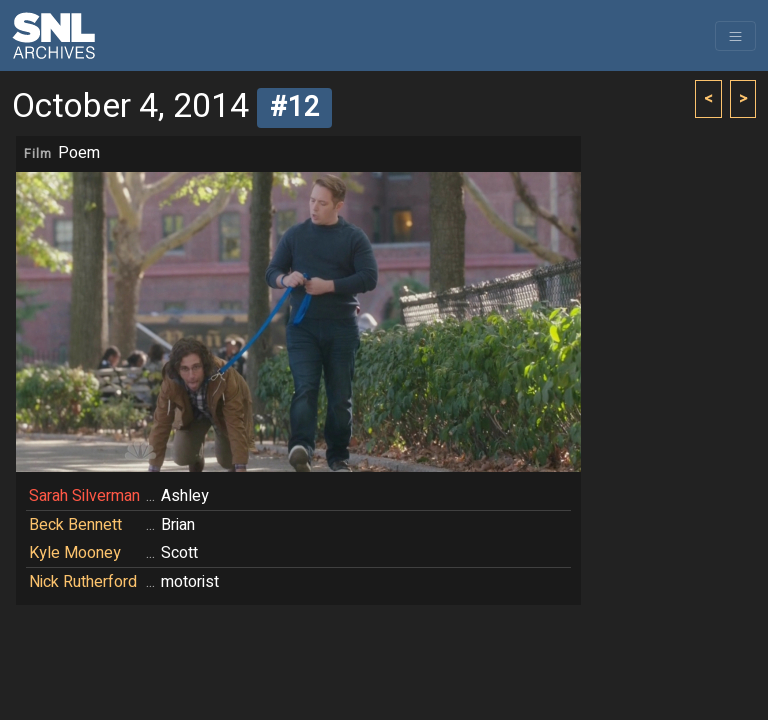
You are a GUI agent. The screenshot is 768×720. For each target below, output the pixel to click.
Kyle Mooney (75, 553)
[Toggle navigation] (735, 36)
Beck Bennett (75, 525)
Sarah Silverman (84, 496)
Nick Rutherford (83, 582)
